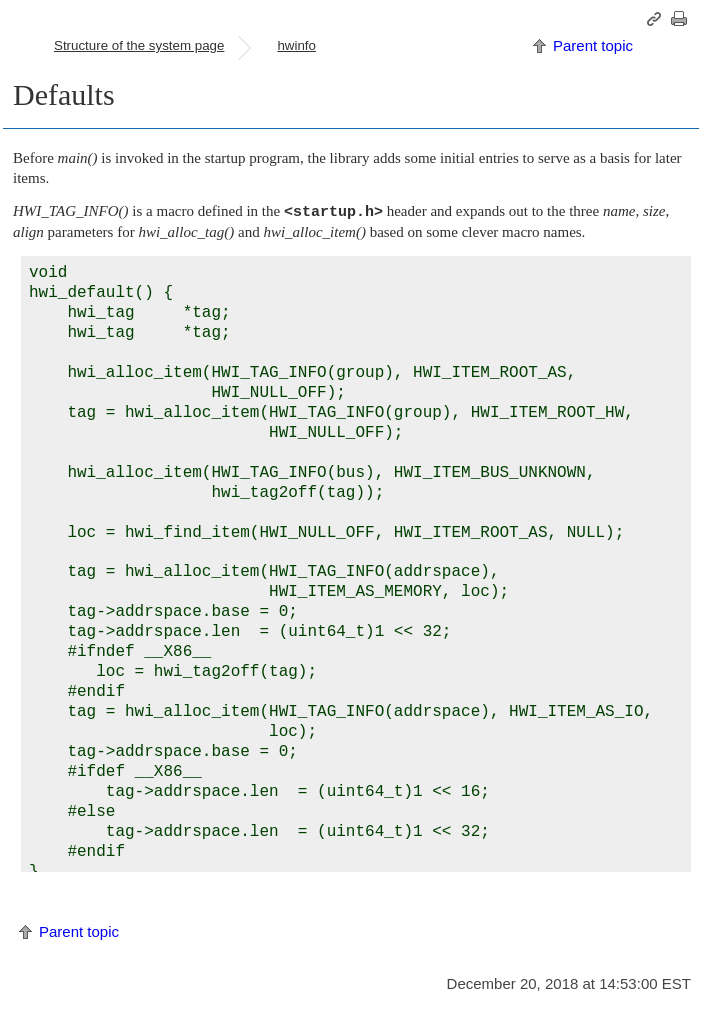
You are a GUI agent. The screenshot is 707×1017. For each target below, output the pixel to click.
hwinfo (296, 45)
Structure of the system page (139, 45)
